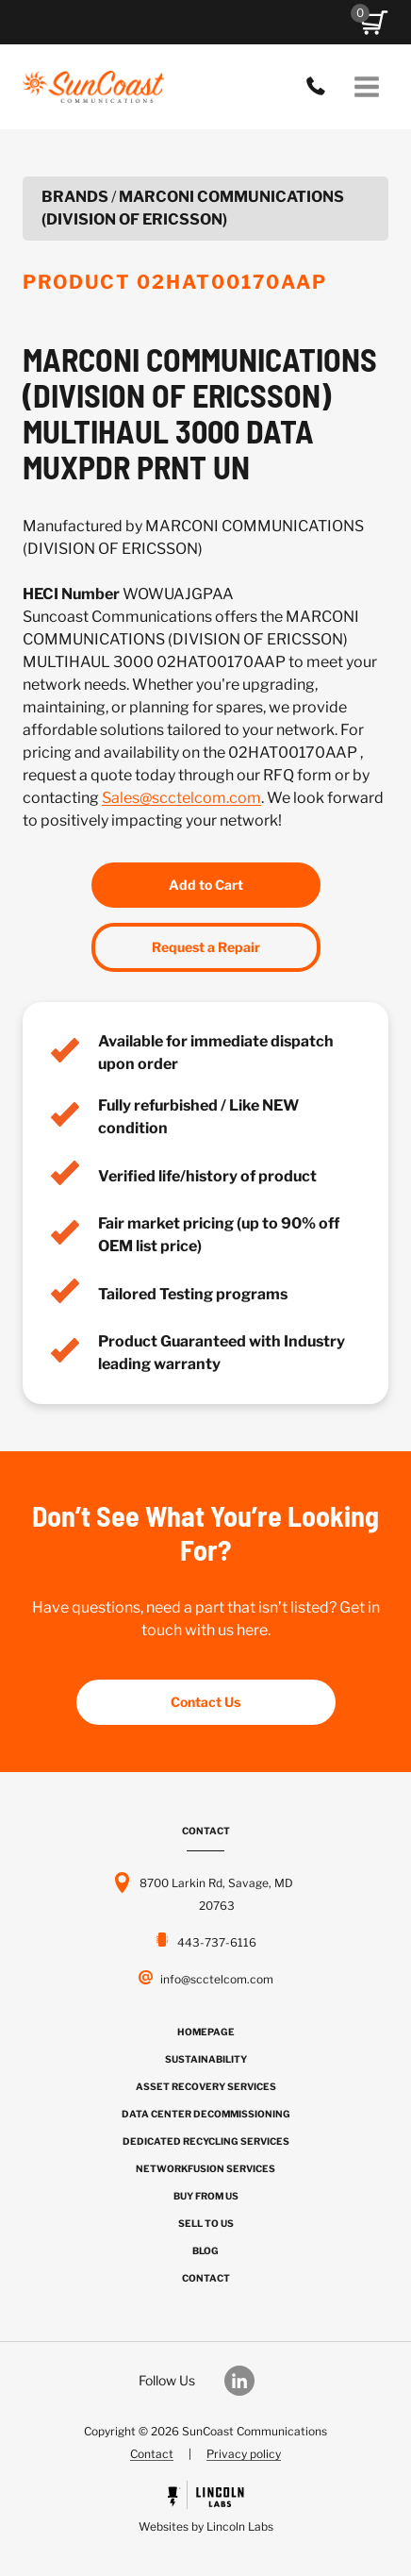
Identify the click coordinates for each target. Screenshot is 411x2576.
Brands (74, 197)
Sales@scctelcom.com (181, 798)
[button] (374, 22)
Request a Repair (206, 947)
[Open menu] (366, 86)
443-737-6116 (320, 86)
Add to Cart (206, 885)
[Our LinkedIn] (248, 2381)
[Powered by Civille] (205, 2509)
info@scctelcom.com (216, 1979)
